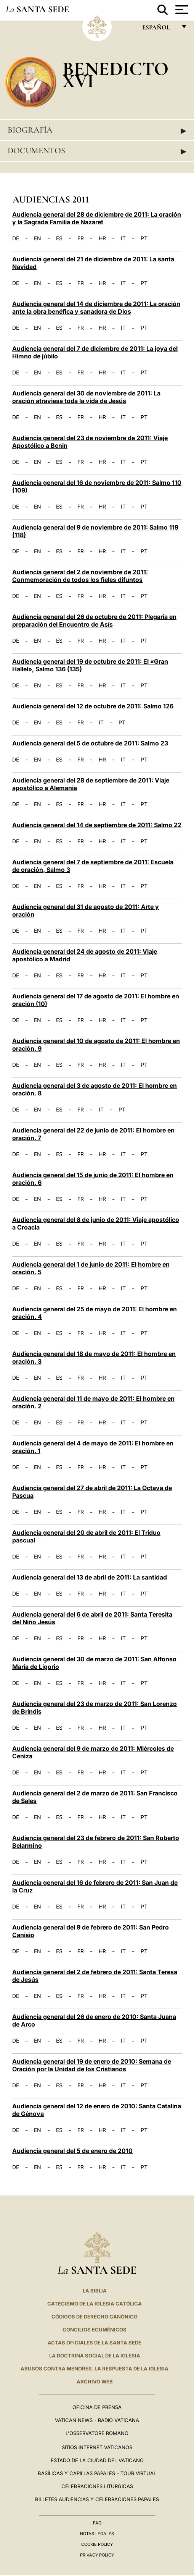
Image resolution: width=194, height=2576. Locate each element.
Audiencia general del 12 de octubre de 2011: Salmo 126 (92, 706)
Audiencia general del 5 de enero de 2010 (72, 2151)
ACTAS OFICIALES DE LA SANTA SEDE (94, 2342)
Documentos (97, 151)
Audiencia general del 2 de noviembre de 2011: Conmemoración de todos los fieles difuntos (80, 575)
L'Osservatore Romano (97, 2433)
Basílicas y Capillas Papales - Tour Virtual (97, 2473)
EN (37, 238)
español (159, 29)
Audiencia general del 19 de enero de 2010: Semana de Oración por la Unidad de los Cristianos (91, 2065)
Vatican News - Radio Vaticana (97, 2420)
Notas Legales (97, 2533)
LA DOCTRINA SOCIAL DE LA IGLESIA (94, 2355)
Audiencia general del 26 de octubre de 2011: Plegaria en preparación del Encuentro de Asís (94, 620)
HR (102, 238)
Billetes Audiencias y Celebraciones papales (97, 2499)
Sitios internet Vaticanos (97, 2447)
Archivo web (95, 2381)
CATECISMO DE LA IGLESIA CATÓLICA (94, 2304)
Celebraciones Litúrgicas (97, 2486)
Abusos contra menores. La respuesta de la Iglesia (94, 2368)
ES (59, 238)
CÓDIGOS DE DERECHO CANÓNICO (94, 2317)
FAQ (97, 2523)
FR (80, 238)
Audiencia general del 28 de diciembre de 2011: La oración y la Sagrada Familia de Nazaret (96, 218)
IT (123, 238)
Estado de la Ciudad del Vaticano (97, 2460)
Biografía (97, 130)
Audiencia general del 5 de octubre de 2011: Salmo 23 (90, 743)
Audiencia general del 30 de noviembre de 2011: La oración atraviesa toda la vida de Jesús (86, 397)
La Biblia (95, 2291)
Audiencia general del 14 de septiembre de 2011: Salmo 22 (96, 825)
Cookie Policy (97, 2544)
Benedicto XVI (115, 74)
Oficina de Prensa (97, 2407)
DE (15, 238)
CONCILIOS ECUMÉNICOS (95, 2330)
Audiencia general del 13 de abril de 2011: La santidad (89, 1577)
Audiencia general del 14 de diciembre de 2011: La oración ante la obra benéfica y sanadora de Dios (96, 307)
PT (144, 238)
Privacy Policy (97, 2555)
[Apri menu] (180, 9)
